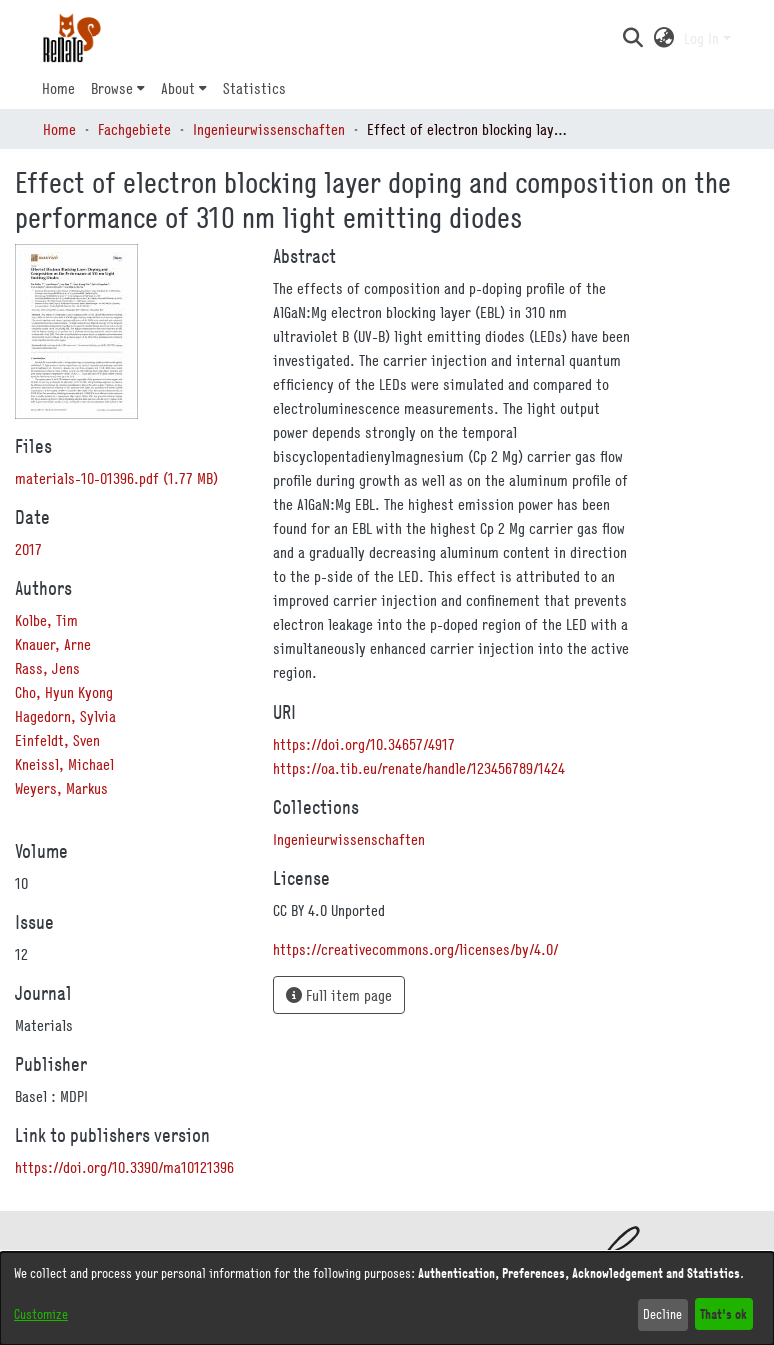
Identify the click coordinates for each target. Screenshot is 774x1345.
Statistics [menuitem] (254, 88)
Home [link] (59, 129)
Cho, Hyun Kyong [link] (64, 692)
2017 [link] (28, 549)
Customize (41, 1314)
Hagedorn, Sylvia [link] (65, 716)
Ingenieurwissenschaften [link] (269, 129)
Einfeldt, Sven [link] (57, 740)
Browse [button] (112, 88)
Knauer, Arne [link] (53, 644)
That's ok (723, 1313)
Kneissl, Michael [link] (64, 764)
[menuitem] (118, 88)
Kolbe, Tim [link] (46, 620)
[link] (116, 478)
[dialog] (387, 1298)
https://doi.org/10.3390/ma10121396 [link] (124, 1167)
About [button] (178, 88)
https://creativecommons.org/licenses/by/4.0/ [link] (415, 949)
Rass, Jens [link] (47, 668)
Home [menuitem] (58, 88)
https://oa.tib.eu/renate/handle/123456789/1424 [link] (419, 768)
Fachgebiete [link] (134, 129)
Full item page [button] (339, 995)
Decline (662, 1314)
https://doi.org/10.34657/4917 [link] (364, 744)
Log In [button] (703, 38)
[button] (632, 38)
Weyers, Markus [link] (61, 788)
